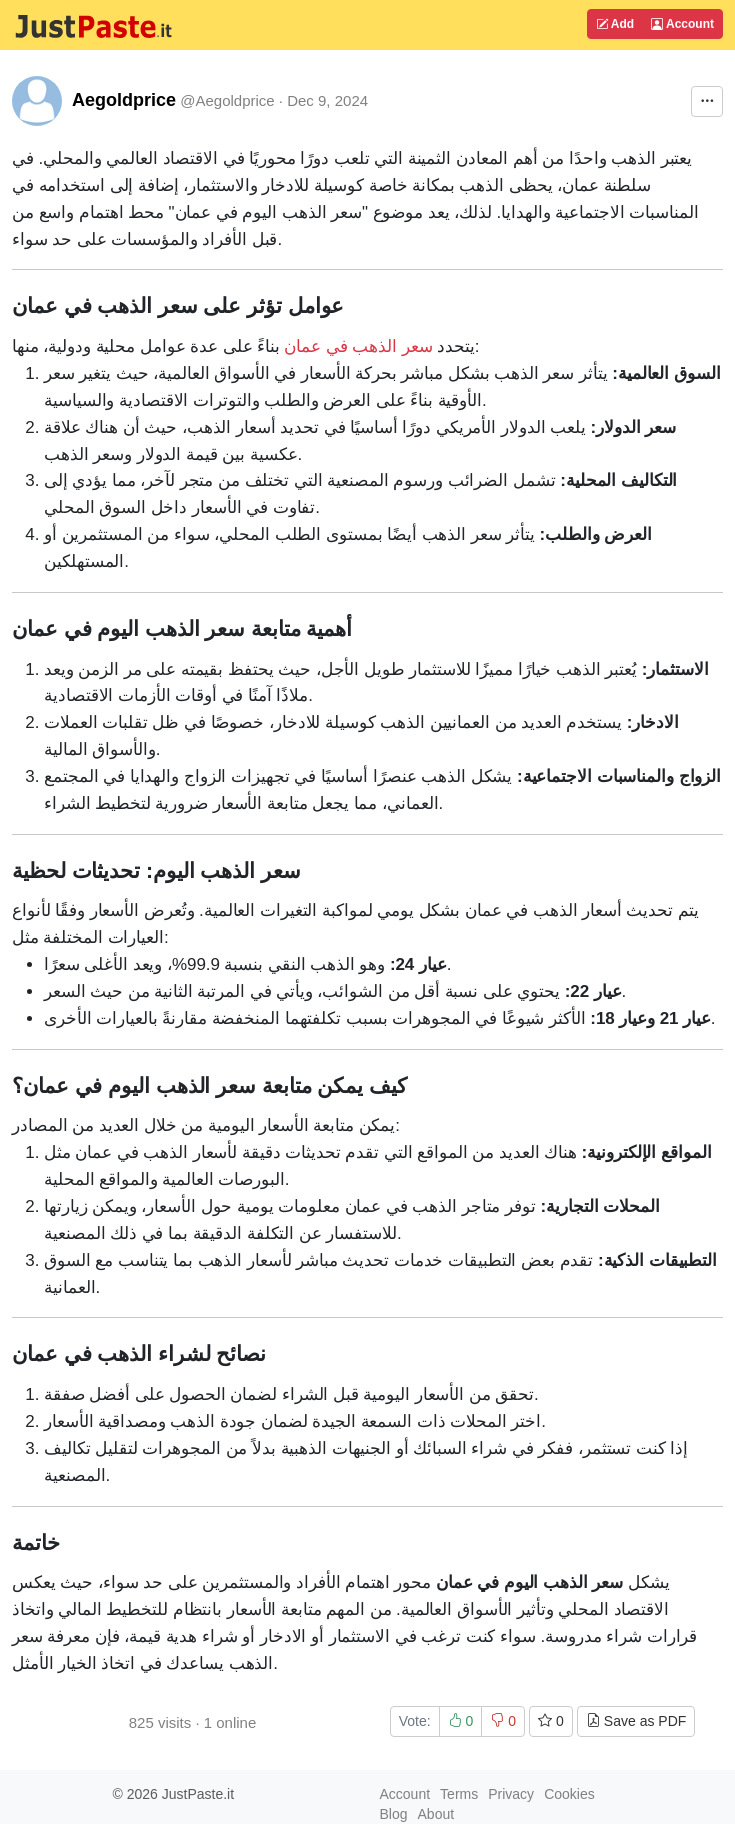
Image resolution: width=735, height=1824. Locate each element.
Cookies (569, 1794)
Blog (394, 1814)
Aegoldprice (124, 100)
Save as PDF (636, 1721)
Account (682, 24)
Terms (459, 1794)
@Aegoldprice (227, 100)
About (436, 1814)
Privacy (511, 1794)
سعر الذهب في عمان (358, 346)
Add (615, 24)
